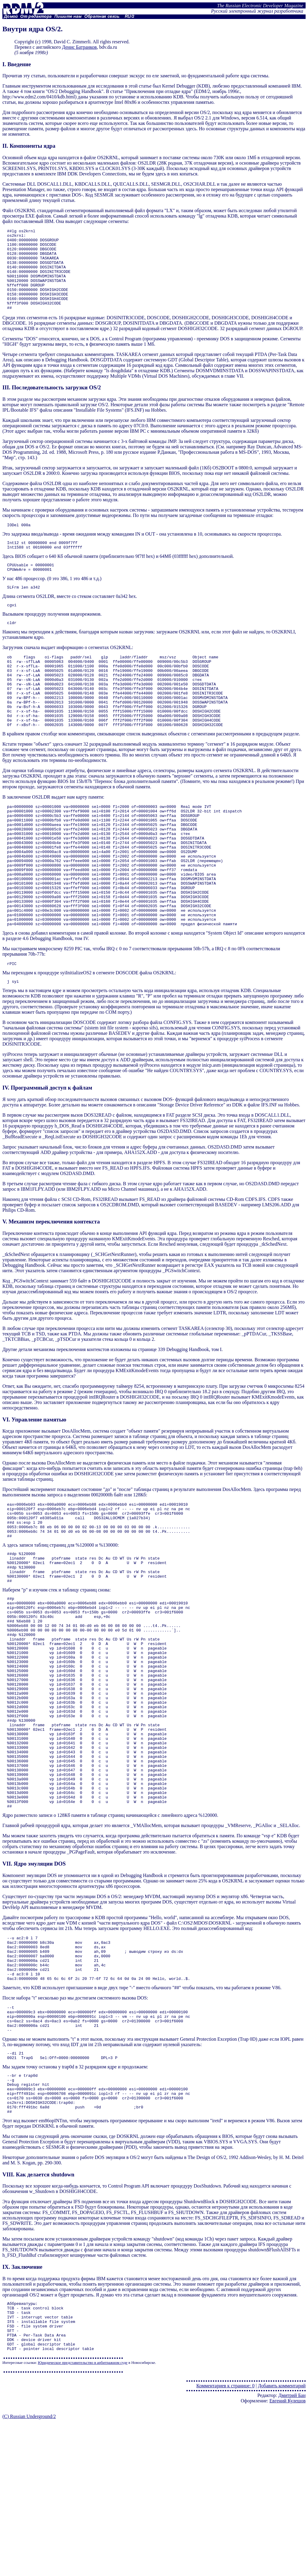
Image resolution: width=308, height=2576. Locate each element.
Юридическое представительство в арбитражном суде (83, 2517)
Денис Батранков (79, 47)
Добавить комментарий (282, 2540)
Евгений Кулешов (288, 2555)
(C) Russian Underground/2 (29, 2570)
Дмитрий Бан (292, 2549)
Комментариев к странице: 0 (225, 2540)
